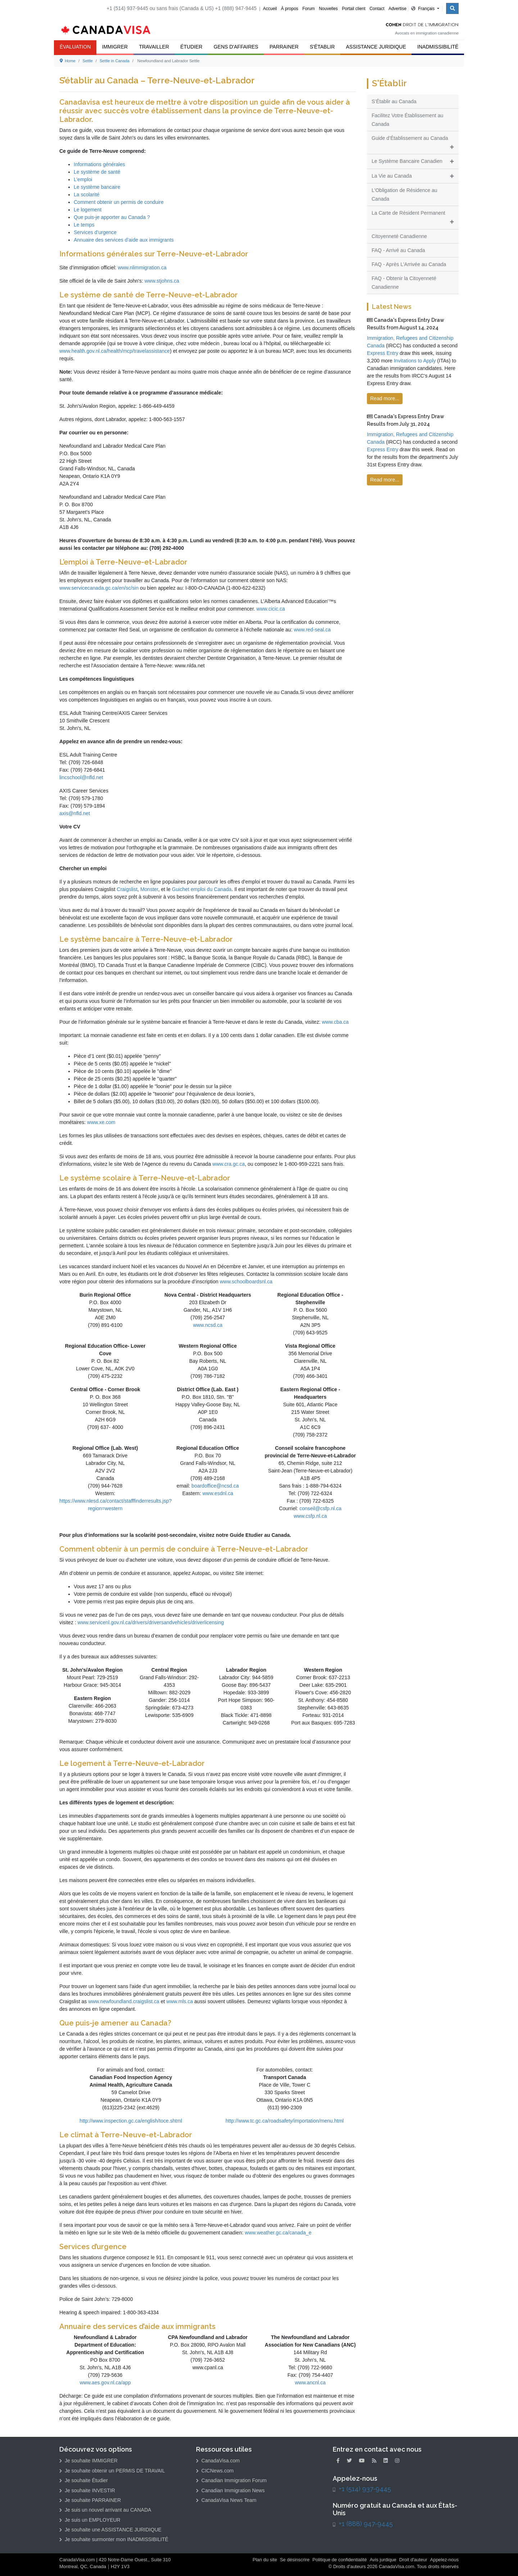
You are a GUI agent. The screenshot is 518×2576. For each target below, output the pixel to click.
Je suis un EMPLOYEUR (90, 2520)
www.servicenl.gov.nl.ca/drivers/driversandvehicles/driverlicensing (151, 1622)
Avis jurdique (383, 2559)
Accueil (270, 8)
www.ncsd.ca (208, 1325)
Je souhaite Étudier (83, 2480)
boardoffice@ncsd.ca (214, 1486)
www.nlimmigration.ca (142, 267)
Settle (87, 61)
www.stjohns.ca (162, 281)
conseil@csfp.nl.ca (320, 1508)
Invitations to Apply (415, 361)
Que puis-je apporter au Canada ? (112, 217)
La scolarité (87, 194)
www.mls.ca (179, 2001)
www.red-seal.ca (312, 629)
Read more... (384, 398)
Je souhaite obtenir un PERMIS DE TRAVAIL (112, 2471)
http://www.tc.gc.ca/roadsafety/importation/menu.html (285, 2121)
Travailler (154, 47)
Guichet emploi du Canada (201, 889)
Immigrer (115, 47)
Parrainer (284, 47)
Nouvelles (328, 8)
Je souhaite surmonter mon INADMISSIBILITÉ (113, 2539)
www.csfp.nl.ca (310, 1516)
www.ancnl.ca (310, 2382)
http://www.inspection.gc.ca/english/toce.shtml (130, 2121)
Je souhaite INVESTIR (87, 2490)
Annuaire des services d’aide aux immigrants (124, 240)
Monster (149, 889)
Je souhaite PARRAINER (90, 2500)
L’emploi (83, 179)
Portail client (353, 8)
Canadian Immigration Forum (231, 2480)
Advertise (397, 8)
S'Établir (322, 47)
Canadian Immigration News (230, 2490)
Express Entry (382, 353)
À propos (289, 8)
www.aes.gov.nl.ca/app (105, 2382)
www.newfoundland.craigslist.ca (123, 2001)
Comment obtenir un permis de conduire (119, 202)
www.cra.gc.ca (228, 1164)
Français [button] (423, 8)
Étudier (191, 47)
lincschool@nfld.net (81, 777)
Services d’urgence (95, 232)
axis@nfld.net (74, 813)
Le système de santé (97, 172)
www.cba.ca (335, 1022)
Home (68, 61)
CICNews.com (214, 2471)
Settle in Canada (115, 61)
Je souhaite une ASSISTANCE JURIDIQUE (110, 2529)
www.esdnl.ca (218, 1493)
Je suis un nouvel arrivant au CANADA (105, 2510)
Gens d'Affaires (236, 47)
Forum (308, 8)
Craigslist (127, 889)
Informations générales (99, 164)
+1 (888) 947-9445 (366, 2523)
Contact (376, 8)
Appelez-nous (444, 2559)
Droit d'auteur (413, 2559)
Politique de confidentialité (340, 2559)
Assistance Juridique (376, 47)
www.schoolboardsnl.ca (246, 1281)
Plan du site (265, 2559)
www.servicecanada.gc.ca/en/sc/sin (98, 588)
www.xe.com (101, 1122)
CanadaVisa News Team (226, 2500)
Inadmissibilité (437, 47)
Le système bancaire (97, 187)
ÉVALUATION (75, 47)
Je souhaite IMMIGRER (88, 2460)
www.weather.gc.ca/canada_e (278, 2232)
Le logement (87, 210)
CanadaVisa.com (218, 2460)
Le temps (84, 225)
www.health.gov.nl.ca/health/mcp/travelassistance (114, 351)
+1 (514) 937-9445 (365, 2489)
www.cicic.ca (270, 609)
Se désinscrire (294, 2559)
